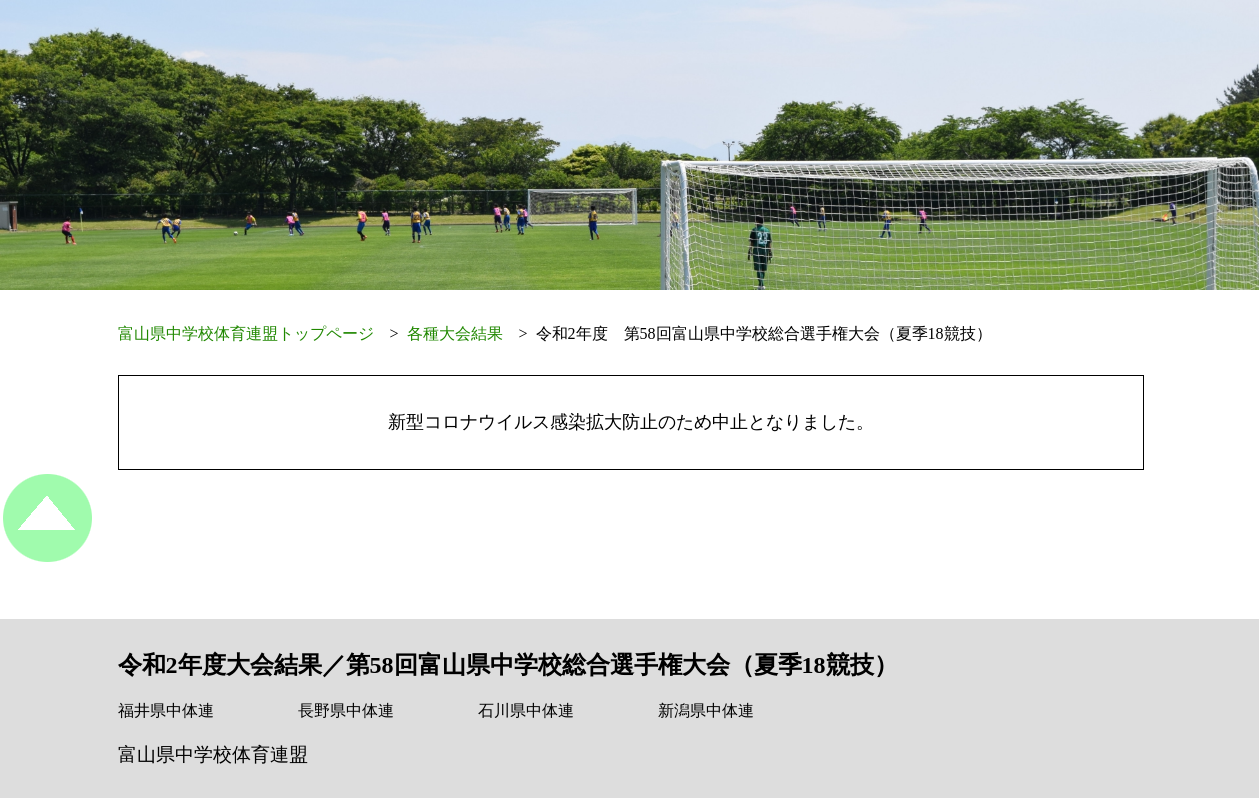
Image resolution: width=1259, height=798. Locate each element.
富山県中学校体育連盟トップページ (246, 333)
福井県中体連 (166, 710)
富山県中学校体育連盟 (213, 754)
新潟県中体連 (706, 710)
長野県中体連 (346, 710)
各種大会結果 (455, 333)
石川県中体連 (526, 710)
